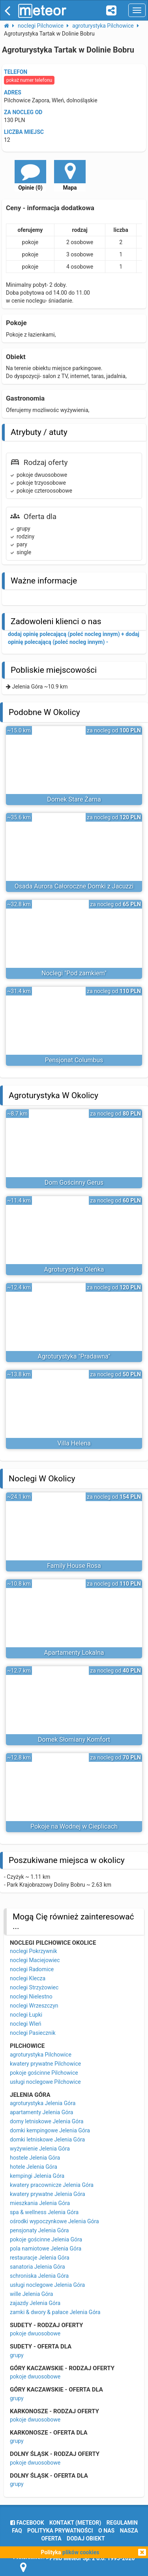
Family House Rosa (74, 1565)
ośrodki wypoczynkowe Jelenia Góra (54, 2221)
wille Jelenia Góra (31, 2294)
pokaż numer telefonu (29, 80)
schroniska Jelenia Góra (39, 2276)
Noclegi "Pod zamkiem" (74, 973)
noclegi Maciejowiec (35, 1960)
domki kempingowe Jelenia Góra (50, 2130)
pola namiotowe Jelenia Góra (45, 2248)
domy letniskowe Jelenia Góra (46, 2121)
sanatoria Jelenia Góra (37, 2267)
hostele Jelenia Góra (35, 2158)
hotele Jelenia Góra (33, 2167)
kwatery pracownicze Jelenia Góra (52, 2185)
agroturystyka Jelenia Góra (42, 2103)
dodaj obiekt (86, 2538)
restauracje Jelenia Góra (39, 2257)
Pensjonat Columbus (74, 1060)
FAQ (17, 2530)
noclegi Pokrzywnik (33, 1951)
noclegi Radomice (32, 1969)
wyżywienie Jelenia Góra (40, 2148)
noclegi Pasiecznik (33, 2033)
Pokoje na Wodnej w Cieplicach (74, 1826)
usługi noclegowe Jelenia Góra (47, 2285)
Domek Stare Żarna (74, 799)
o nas (106, 2530)
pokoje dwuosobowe (35, 2333)
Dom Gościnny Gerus (74, 1182)
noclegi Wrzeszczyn (34, 2005)
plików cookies (80, 2552)
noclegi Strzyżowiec (34, 1987)
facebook (27, 2523)
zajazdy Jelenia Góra (35, 2303)
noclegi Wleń (25, 2024)
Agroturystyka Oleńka (74, 1269)
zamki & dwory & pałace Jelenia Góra (55, 2312)
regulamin (122, 2523)
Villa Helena (73, 1443)
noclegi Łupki (26, 2015)
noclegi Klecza (27, 1978)
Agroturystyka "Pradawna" (74, 1356)
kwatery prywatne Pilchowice (45, 2063)
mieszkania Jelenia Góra (40, 2203)
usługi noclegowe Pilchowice (45, 2082)
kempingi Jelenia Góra (37, 2176)
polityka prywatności (60, 2530)
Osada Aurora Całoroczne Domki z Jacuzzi (74, 886)
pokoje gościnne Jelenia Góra (46, 2239)
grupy (17, 2355)
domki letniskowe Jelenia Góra (47, 2139)
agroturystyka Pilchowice (40, 2054)
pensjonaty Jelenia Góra (39, 2230)
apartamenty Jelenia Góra (41, 2112)
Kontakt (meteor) (75, 2523)
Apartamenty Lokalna (74, 1652)
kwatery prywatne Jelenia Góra (47, 2194)
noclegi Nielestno (31, 1996)
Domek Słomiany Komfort (74, 1739)
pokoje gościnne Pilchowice (44, 2073)
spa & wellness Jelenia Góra (44, 2212)
